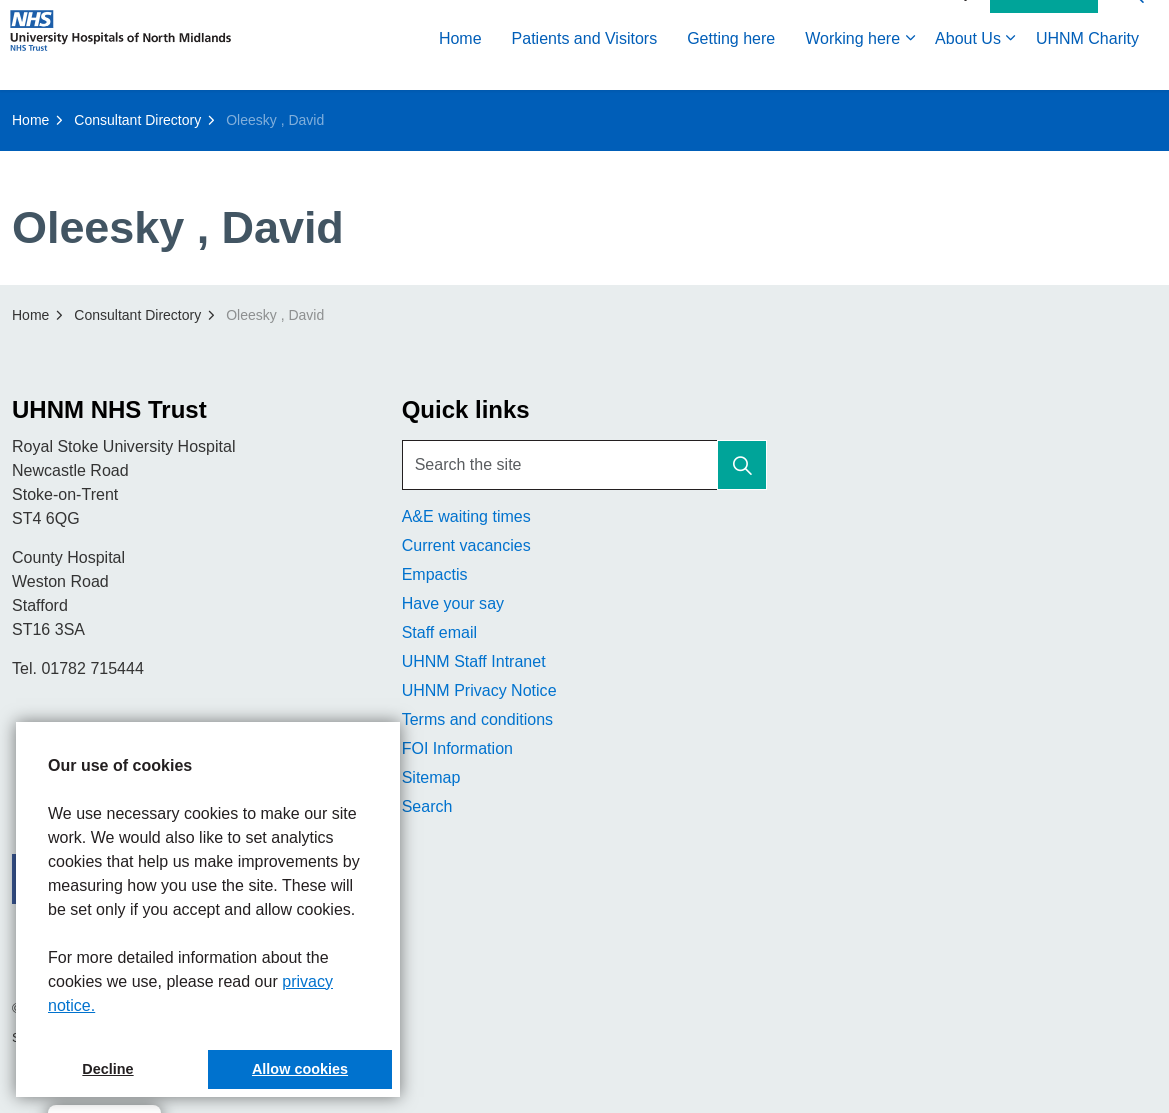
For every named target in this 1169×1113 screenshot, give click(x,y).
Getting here (731, 67)
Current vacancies (466, 545)
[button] (742, 465)
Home (460, 67)
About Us (968, 67)
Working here (852, 67)
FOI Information (457, 748)
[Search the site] (585, 465)
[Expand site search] (1134, 22)
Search (427, 806)
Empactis (435, 574)
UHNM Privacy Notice (479, 690)
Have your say (453, 603)
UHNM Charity (1087, 67)
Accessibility (933, 22)
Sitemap (431, 777)
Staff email (439, 632)
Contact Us (1044, 23)
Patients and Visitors (585, 67)
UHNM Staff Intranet (474, 661)
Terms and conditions (477, 719)
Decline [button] (107, 1069)
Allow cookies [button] (300, 1069)
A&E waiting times (466, 516)
